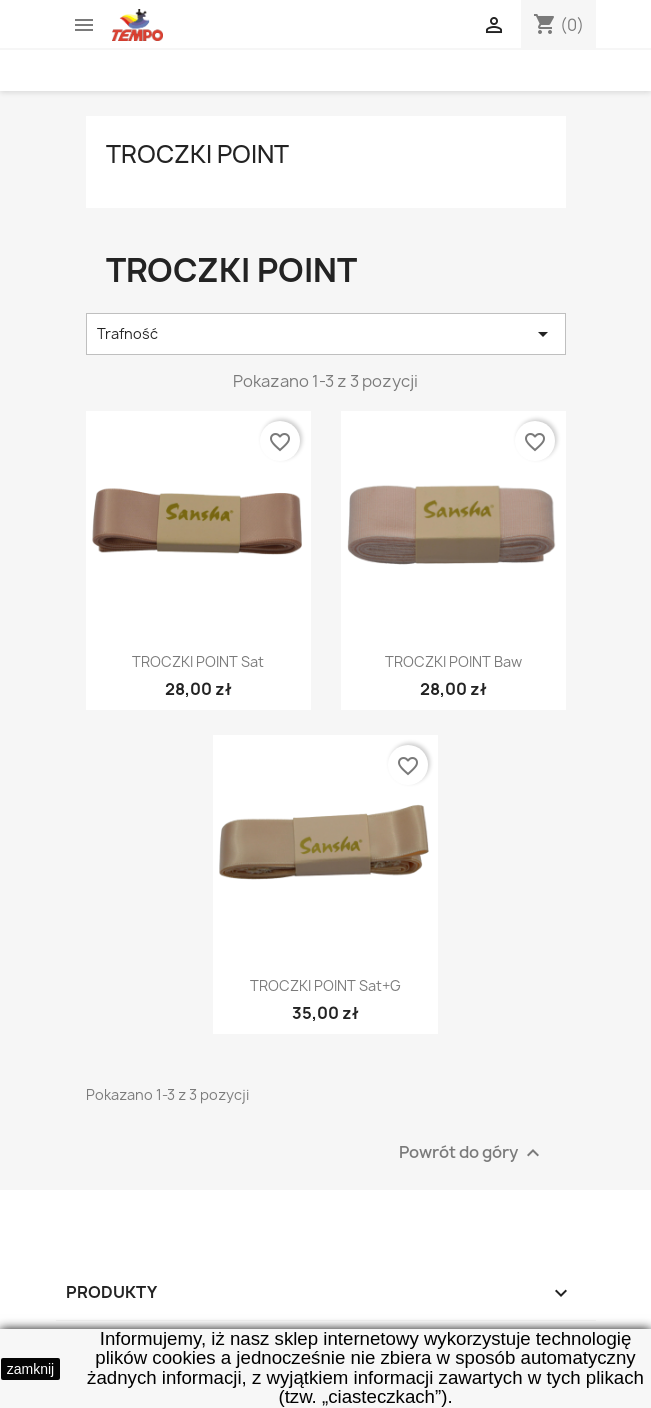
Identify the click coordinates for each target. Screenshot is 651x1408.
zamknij (30, 1369)
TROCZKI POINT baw (453, 661)
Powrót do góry (472, 1152)
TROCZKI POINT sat (198, 661)
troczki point (197, 154)
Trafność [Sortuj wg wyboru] (326, 334)
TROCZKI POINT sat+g (325, 985)
